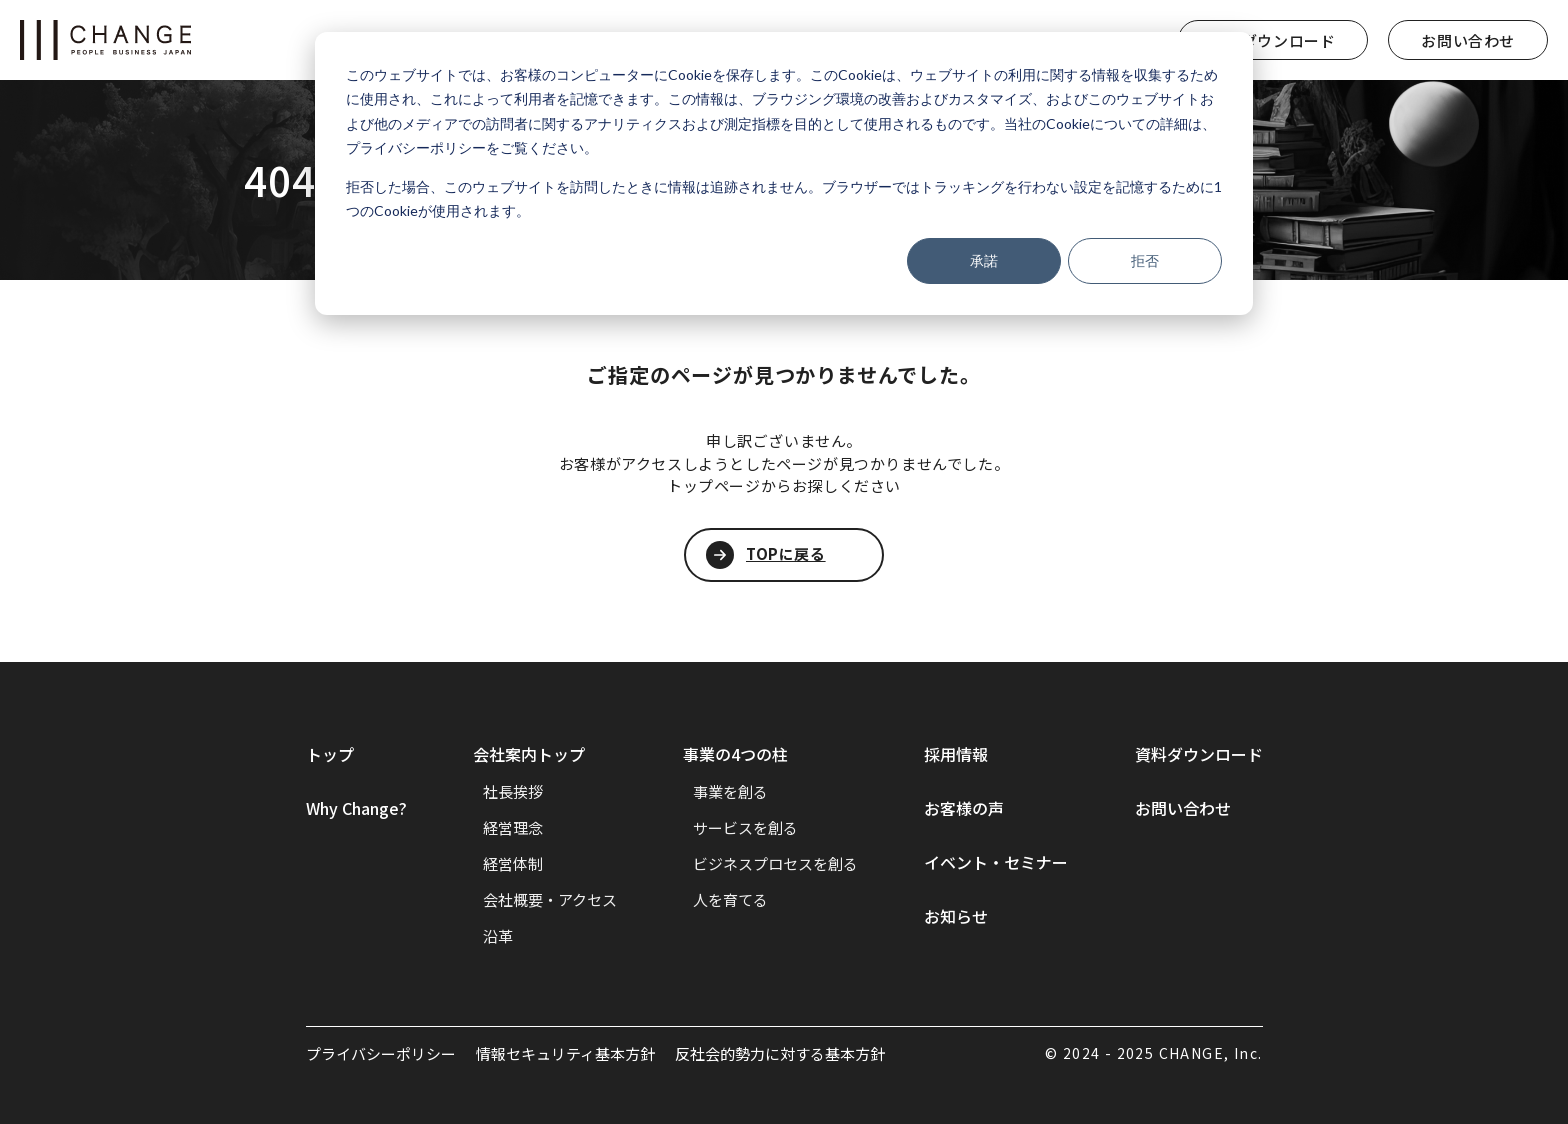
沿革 (498, 935)
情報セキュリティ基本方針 (565, 1053)
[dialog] (784, 173)
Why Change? (356, 808)
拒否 (1145, 260)
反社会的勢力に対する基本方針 (780, 1053)
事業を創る (730, 791)
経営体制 (513, 863)
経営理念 (513, 827)
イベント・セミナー (996, 862)
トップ (330, 754)
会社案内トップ (529, 754)
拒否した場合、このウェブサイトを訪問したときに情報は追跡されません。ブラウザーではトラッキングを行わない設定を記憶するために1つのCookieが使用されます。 (784, 199)
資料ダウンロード (1273, 40)
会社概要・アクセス (550, 899)
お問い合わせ (1468, 40)
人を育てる (730, 899)
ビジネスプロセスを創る (775, 863)
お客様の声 (964, 808)
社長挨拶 (513, 791)
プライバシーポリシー (381, 1053)
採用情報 (956, 754)
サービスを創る (745, 827)
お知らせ (956, 916)
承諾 (984, 260)
